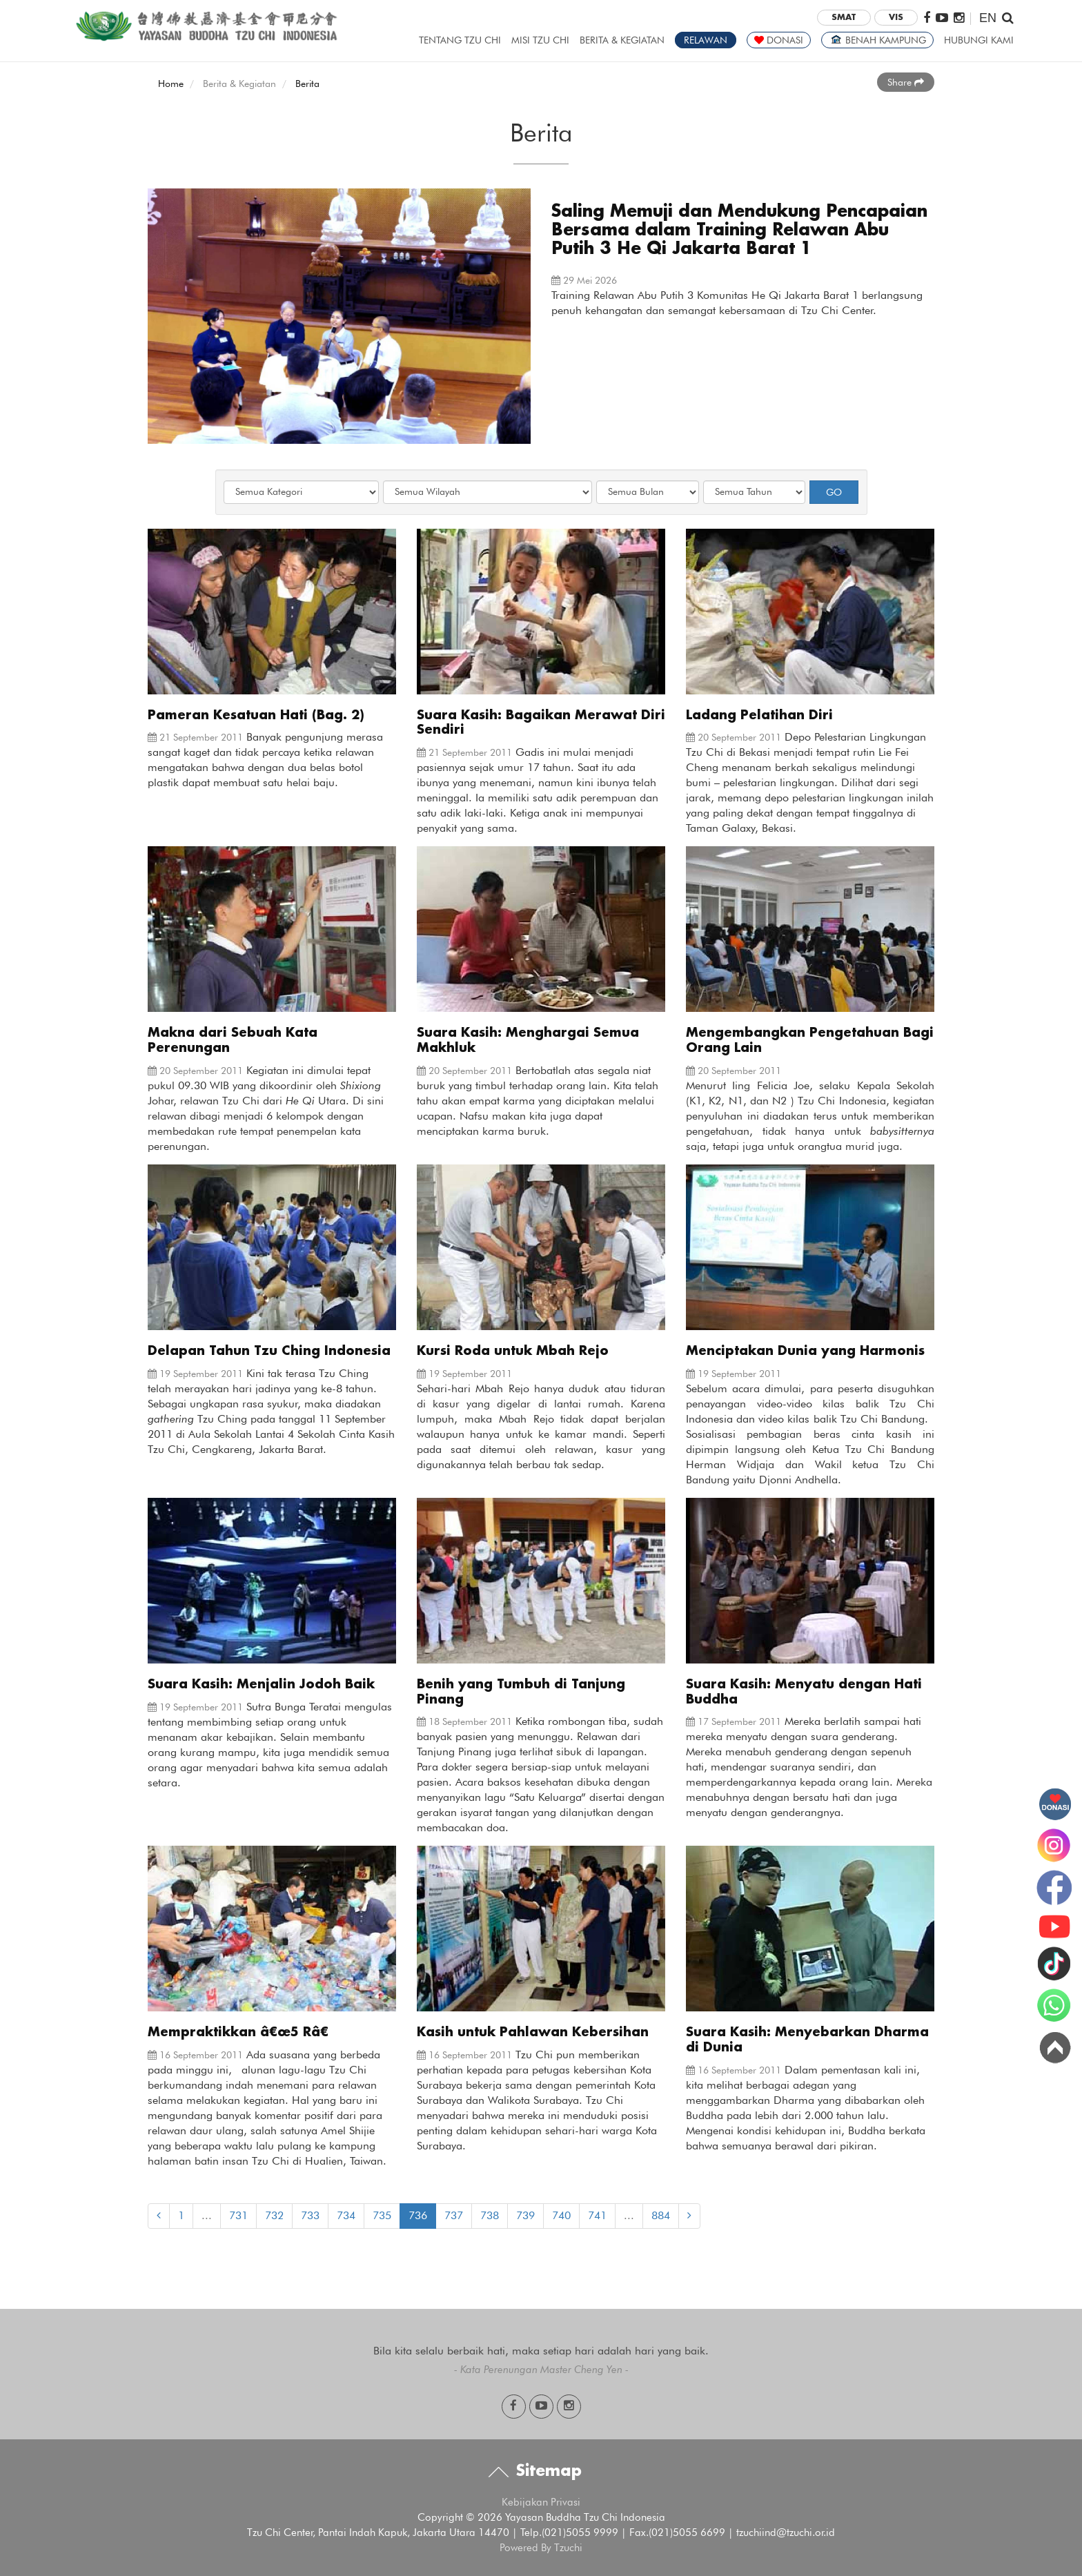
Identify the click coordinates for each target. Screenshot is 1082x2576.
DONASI (778, 40)
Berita (307, 83)
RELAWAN (705, 40)
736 (418, 2215)
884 (660, 2215)
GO (834, 492)
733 (310, 2215)
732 (274, 2215)
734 (346, 2215)
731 (238, 2215)
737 (453, 2215)
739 (525, 2215)
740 (561, 2215)
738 (489, 2215)
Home (171, 83)
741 (597, 2215)
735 (382, 2215)
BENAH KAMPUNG (877, 40)
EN (987, 18)
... (206, 2215)
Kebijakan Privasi (541, 2502)
